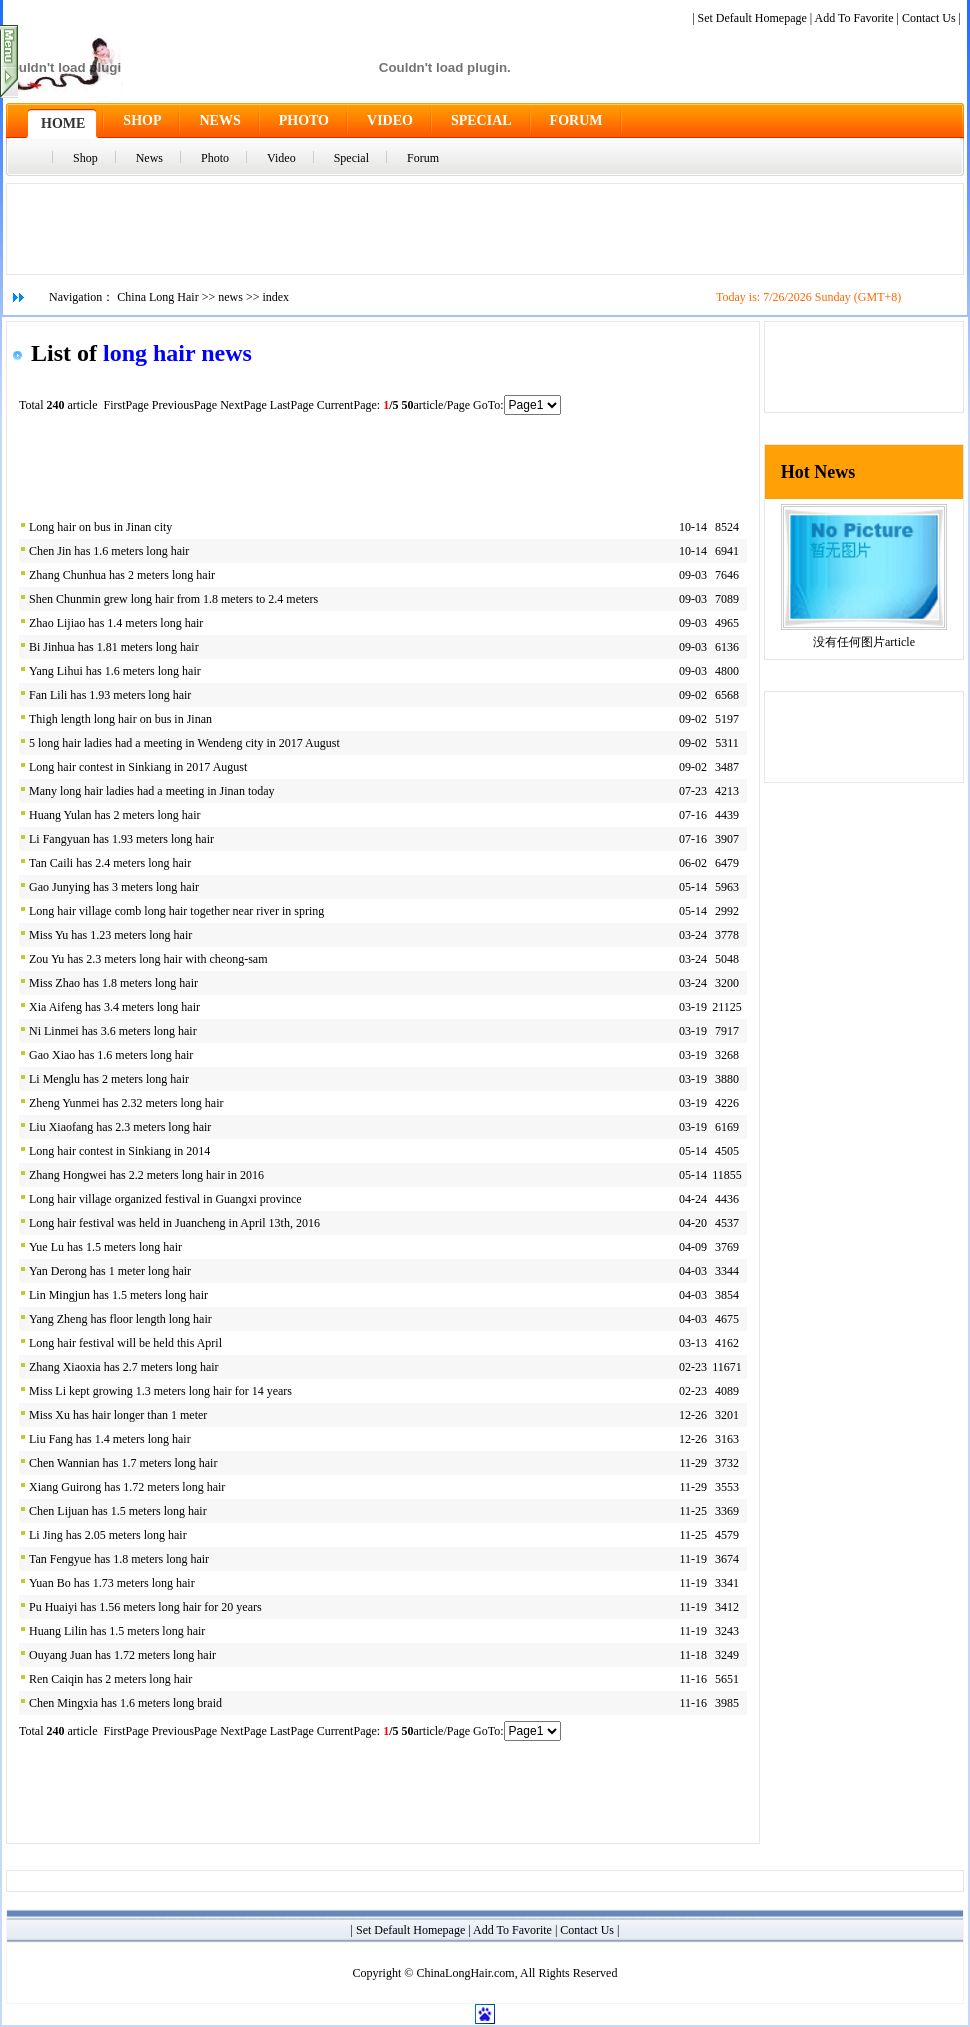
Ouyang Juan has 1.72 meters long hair (122, 1655)
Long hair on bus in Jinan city (100, 527)
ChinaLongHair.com (465, 1973)
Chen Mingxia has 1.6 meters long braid (125, 1703)
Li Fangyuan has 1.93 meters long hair (121, 839)
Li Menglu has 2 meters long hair (109, 1079)
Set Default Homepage (752, 18)
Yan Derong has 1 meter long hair (110, 1271)
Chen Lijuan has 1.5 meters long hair (118, 1511)
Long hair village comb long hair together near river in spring (176, 911)
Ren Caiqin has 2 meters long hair (110, 1679)
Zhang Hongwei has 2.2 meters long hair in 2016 (146, 1175)
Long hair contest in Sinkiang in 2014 (119, 1151)
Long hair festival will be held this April (125, 1343)
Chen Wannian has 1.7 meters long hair (123, 1463)
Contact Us (929, 18)
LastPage (292, 405)
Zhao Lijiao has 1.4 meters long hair (116, 623)
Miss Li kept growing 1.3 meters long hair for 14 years (160, 1391)
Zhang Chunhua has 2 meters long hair (122, 575)
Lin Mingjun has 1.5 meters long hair (118, 1295)
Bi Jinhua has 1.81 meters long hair (114, 647)
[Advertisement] (485, 229)
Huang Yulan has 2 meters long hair (115, 815)
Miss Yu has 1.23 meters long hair (110, 935)
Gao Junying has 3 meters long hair (114, 887)
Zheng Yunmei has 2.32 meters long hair (126, 1103)
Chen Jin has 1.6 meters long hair (109, 551)
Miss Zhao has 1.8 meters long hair (113, 983)
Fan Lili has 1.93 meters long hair (110, 695)
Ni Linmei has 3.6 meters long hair (113, 1031)
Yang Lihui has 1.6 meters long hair (115, 671)
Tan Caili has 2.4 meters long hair (110, 863)
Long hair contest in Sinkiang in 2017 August (138, 767)
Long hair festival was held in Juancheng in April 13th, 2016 (174, 1223)
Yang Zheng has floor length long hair (120, 1319)
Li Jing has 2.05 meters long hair (108, 1535)
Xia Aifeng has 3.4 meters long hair (114, 1007)
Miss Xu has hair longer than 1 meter (118, 1415)
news (230, 297)
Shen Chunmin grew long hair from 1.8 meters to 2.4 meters (173, 599)
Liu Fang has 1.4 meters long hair (110, 1439)
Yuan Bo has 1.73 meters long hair (112, 1583)
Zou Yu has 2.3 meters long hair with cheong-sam (148, 959)
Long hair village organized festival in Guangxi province (165, 1199)
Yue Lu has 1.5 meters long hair (105, 1247)
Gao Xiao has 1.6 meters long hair (111, 1055)
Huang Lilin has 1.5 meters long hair (117, 1631)
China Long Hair (157, 297)
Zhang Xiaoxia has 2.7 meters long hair (124, 1367)
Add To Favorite (854, 18)
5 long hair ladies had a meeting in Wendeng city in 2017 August (184, 743)
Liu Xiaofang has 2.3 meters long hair (120, 1127)
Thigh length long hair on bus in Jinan (120, 719)
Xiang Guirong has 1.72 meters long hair (127, 1487)
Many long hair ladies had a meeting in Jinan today (152, 791)
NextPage (243, 405)
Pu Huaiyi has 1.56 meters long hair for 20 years (145, 1607)
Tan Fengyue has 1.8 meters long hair (119, 1559)
